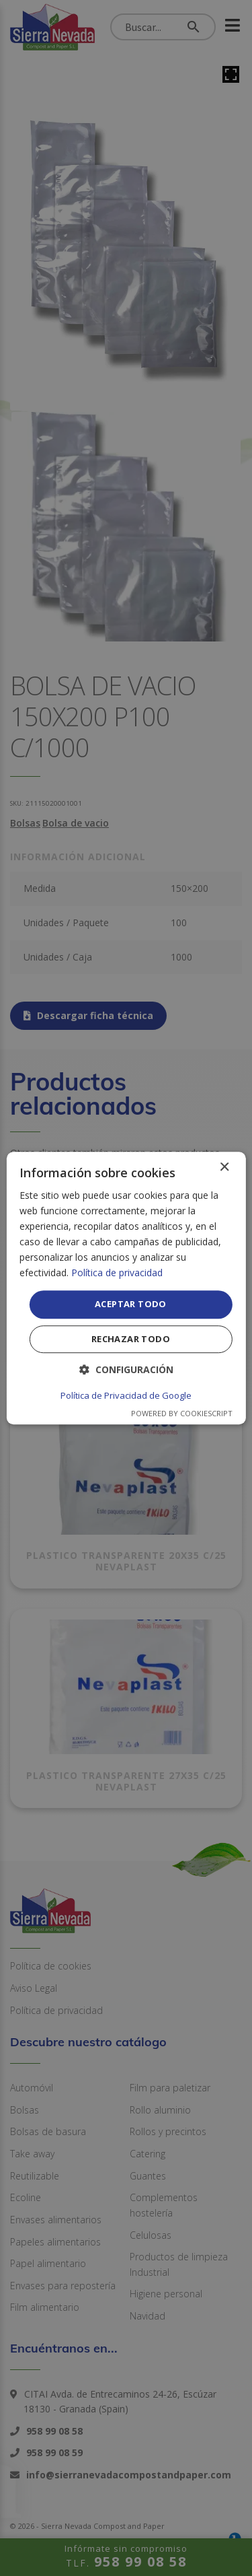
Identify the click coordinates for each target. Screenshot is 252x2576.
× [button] (224, 1167)
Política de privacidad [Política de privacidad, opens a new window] (117, 1273)
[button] (126, 1369)
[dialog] (125, 1288)
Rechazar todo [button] (130, 1339)
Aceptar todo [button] (131, 1304)
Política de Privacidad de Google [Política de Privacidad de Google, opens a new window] (126, 1395)
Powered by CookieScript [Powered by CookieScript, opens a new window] (182, 1413)
